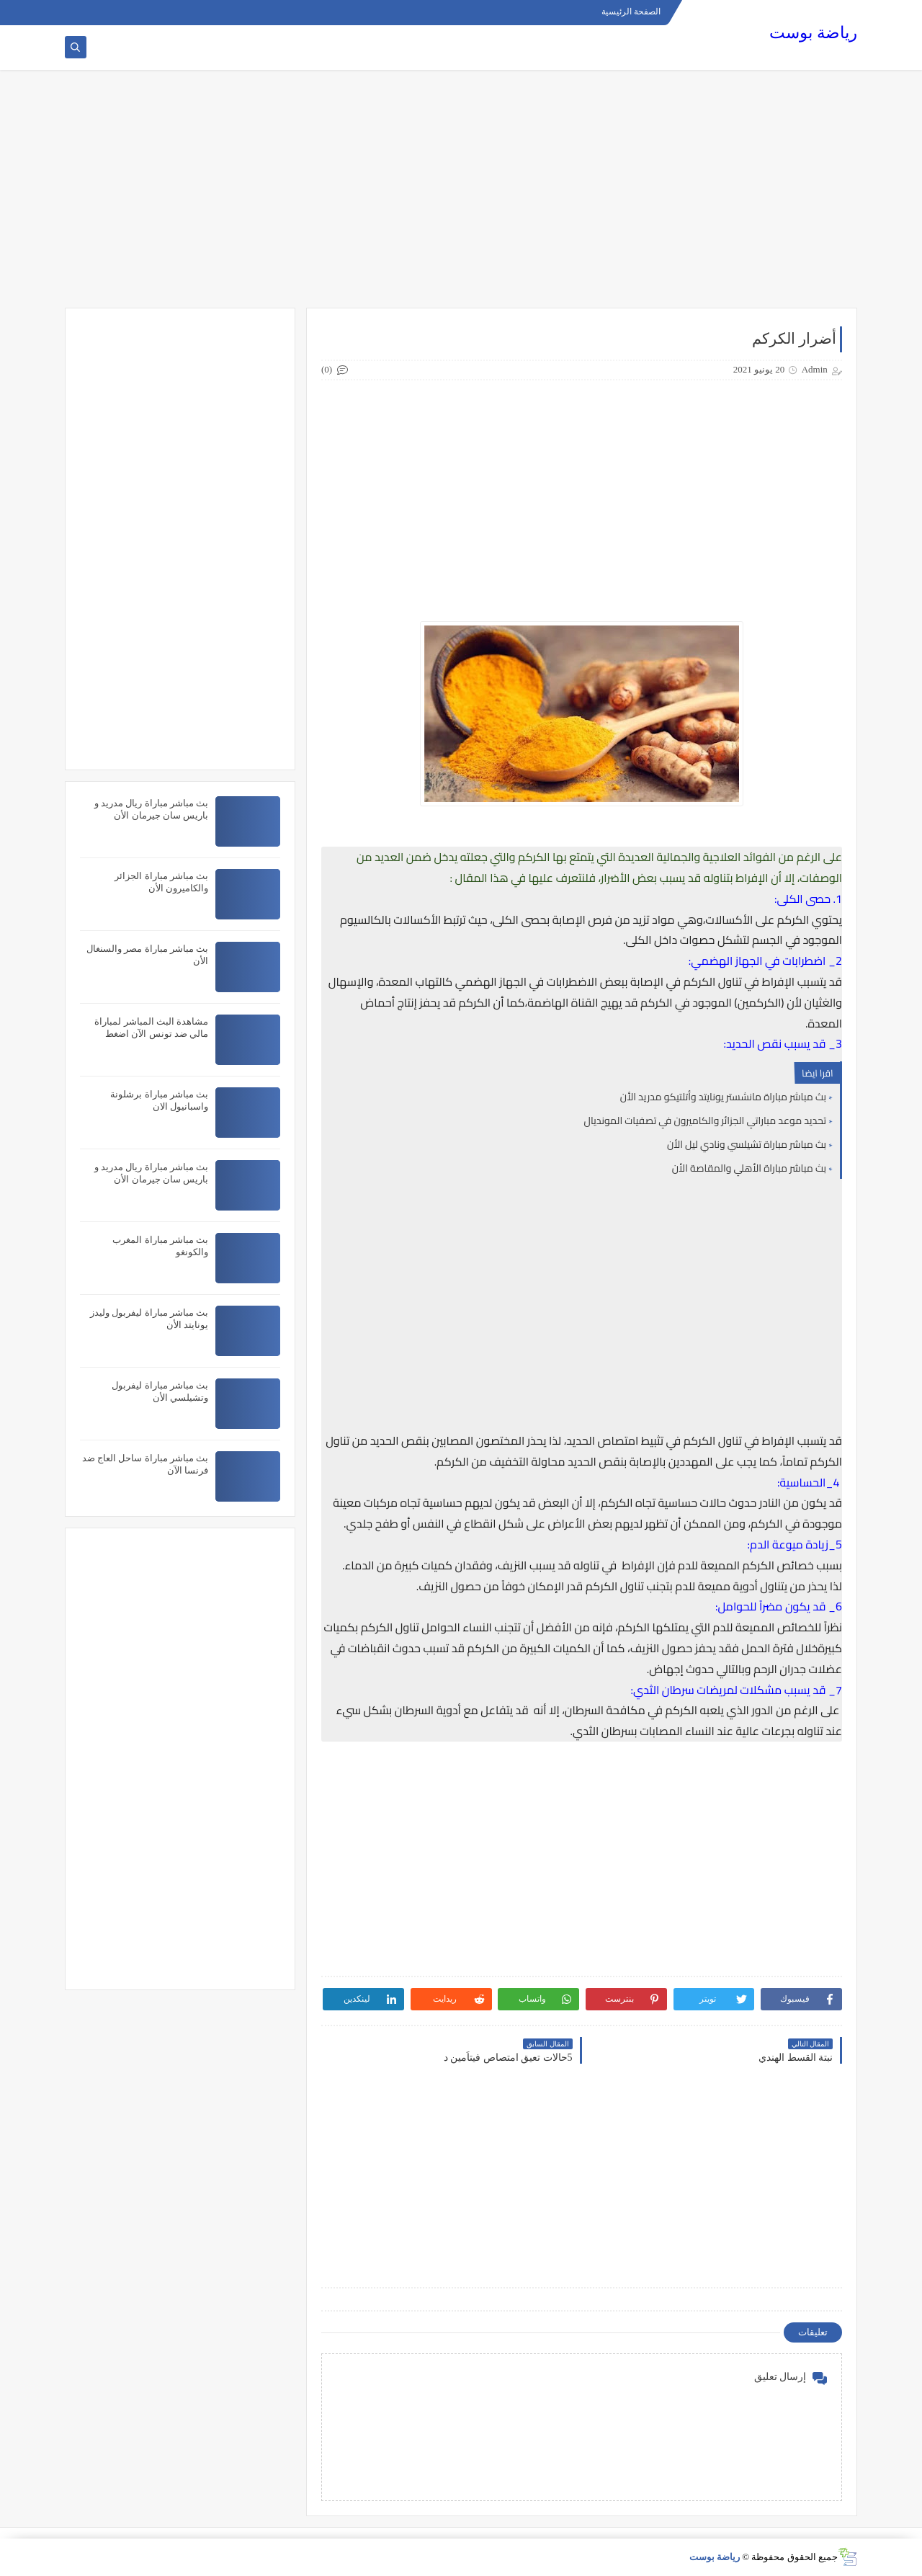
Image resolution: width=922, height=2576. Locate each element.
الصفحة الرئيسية (631, 11)
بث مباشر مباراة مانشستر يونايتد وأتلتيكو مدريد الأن (723, 1096)
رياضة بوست (813, 33)
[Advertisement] (461, 196)
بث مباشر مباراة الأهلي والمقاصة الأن (749, 1168)
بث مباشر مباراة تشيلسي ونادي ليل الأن (746, 1144)
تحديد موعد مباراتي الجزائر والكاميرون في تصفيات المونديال (705, 1120)
